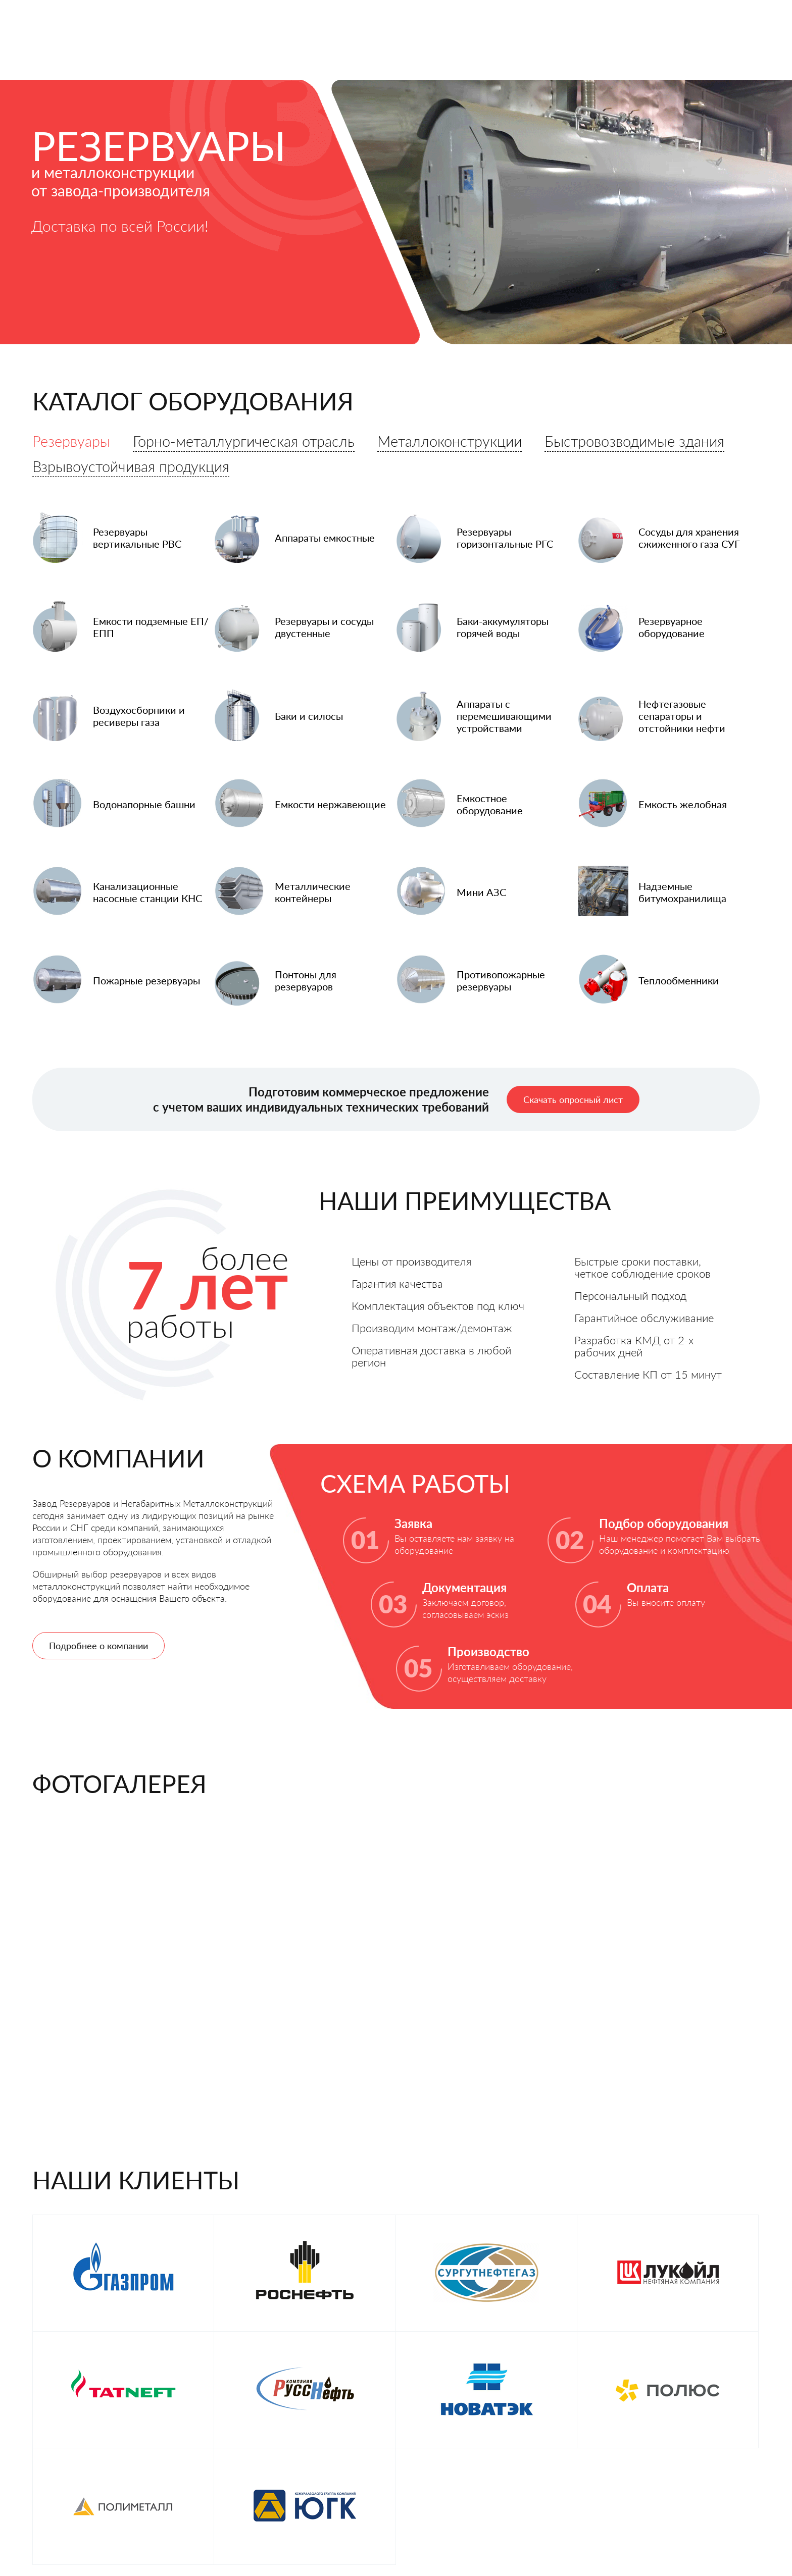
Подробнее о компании (98, 1657)
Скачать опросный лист (573, 1110)
